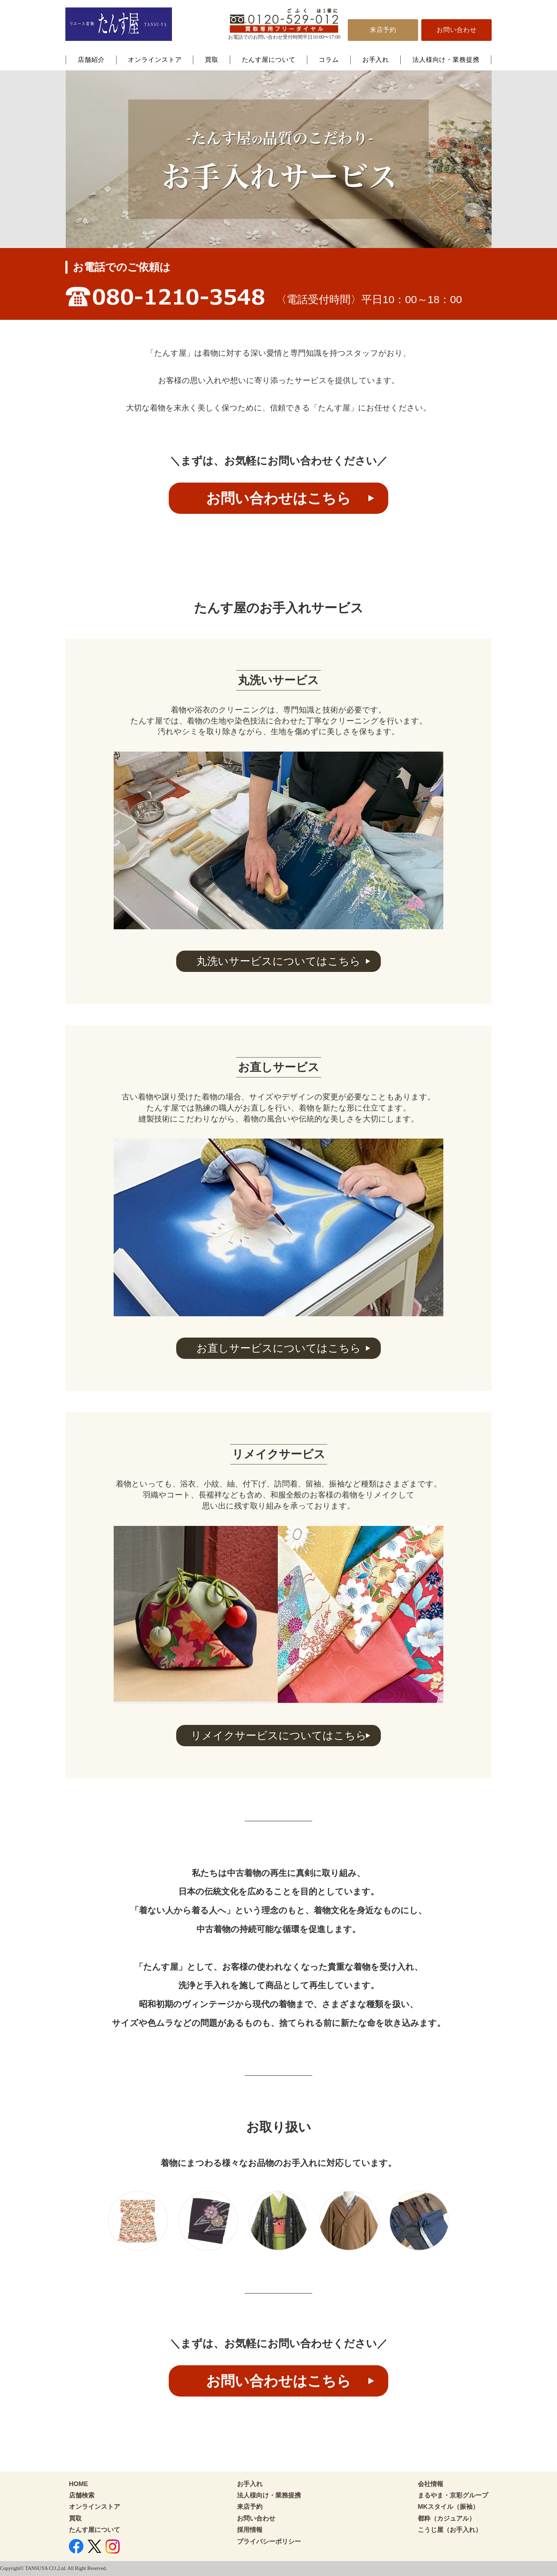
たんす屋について (269, 59)
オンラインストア (155, 59)
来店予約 (383, 29)
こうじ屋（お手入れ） (450, 2529)
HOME (78, 2484)
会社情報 (430, 2484)
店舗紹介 (91, 59)
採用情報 (250, 2529)
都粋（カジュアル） (446, 2518)
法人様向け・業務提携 (446, 59)
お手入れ (375, 59)
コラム (329, 59)
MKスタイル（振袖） (448, 2506)
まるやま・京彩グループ (453, 2495)
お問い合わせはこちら (278, 498)
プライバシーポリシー (269, 2541)
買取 (211, 59)
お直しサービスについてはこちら (278, 1348)
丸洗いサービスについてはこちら (278, 961)
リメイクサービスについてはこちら (279, 1735)
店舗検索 (81, 2495)
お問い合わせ (457, 29)
